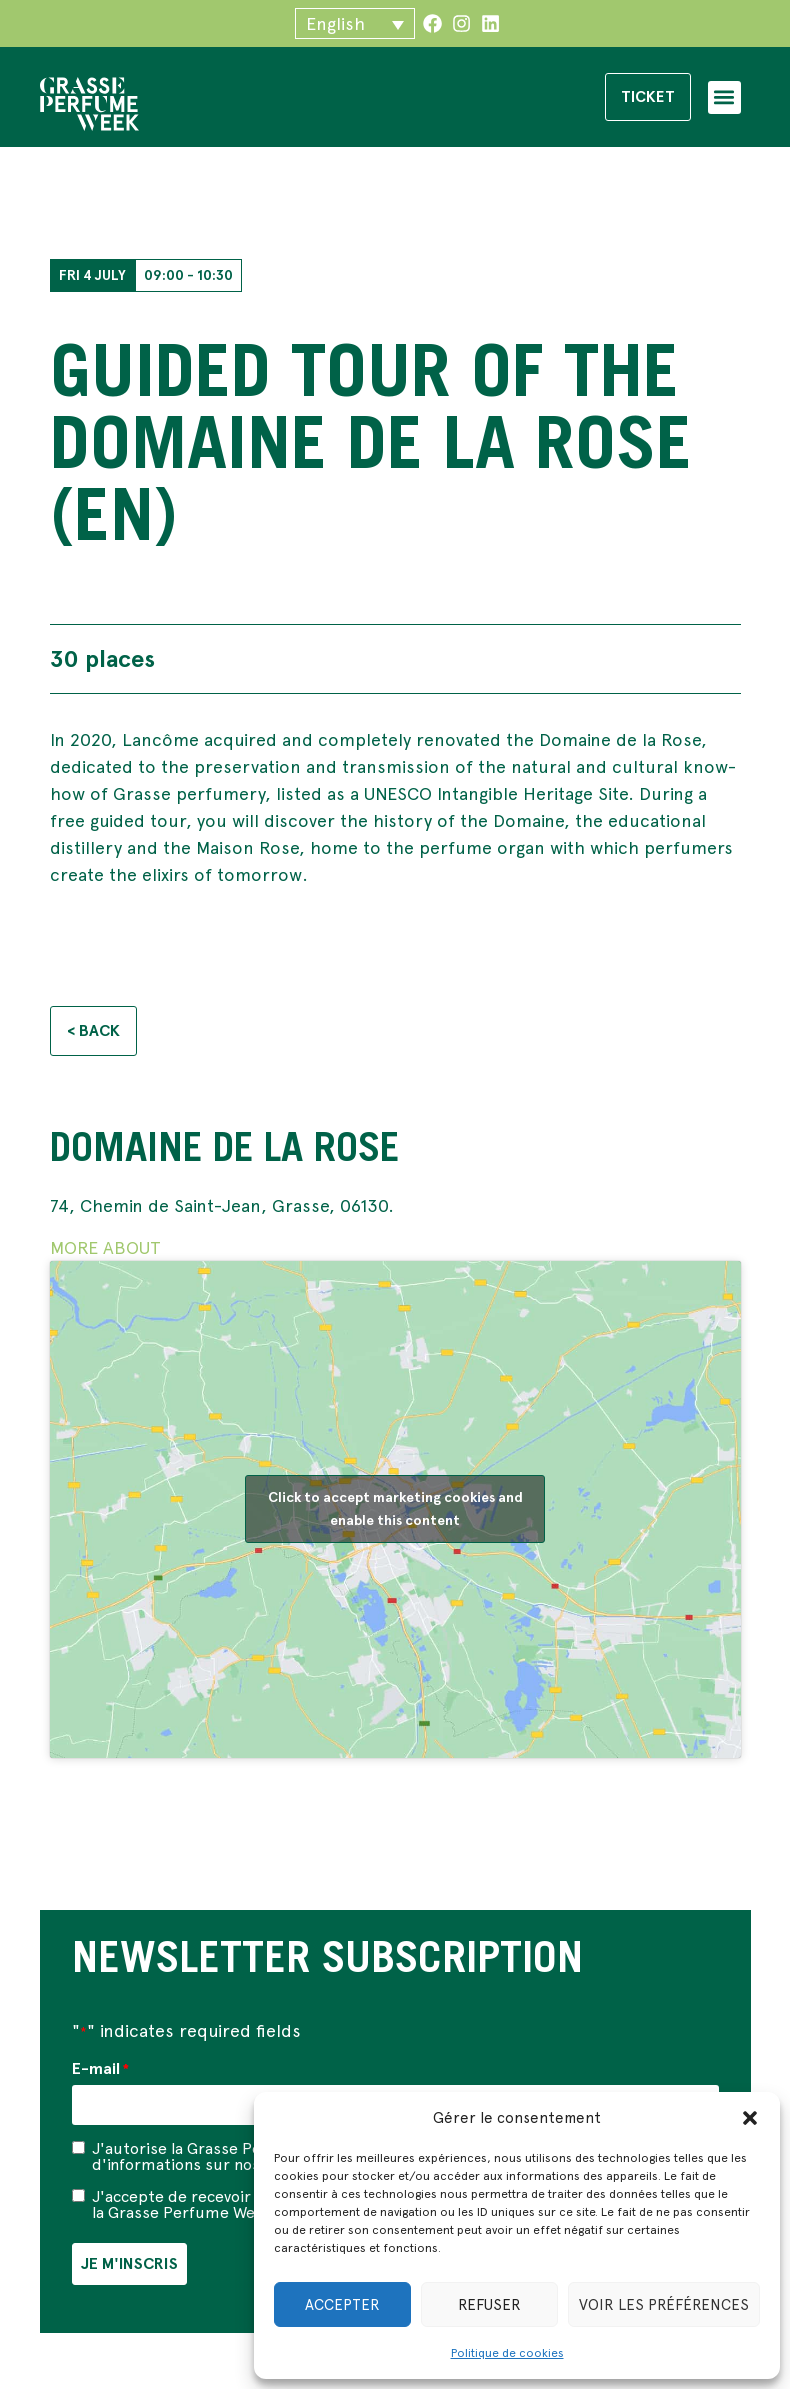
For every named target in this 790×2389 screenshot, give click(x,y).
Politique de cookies (507, 2353)
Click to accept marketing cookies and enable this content (395, 1511)
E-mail (100, 2072)
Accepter (342, 2305)
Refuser (489, 2305)
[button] (750, 2118)
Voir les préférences (664, 2305)
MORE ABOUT (105, 1249)
